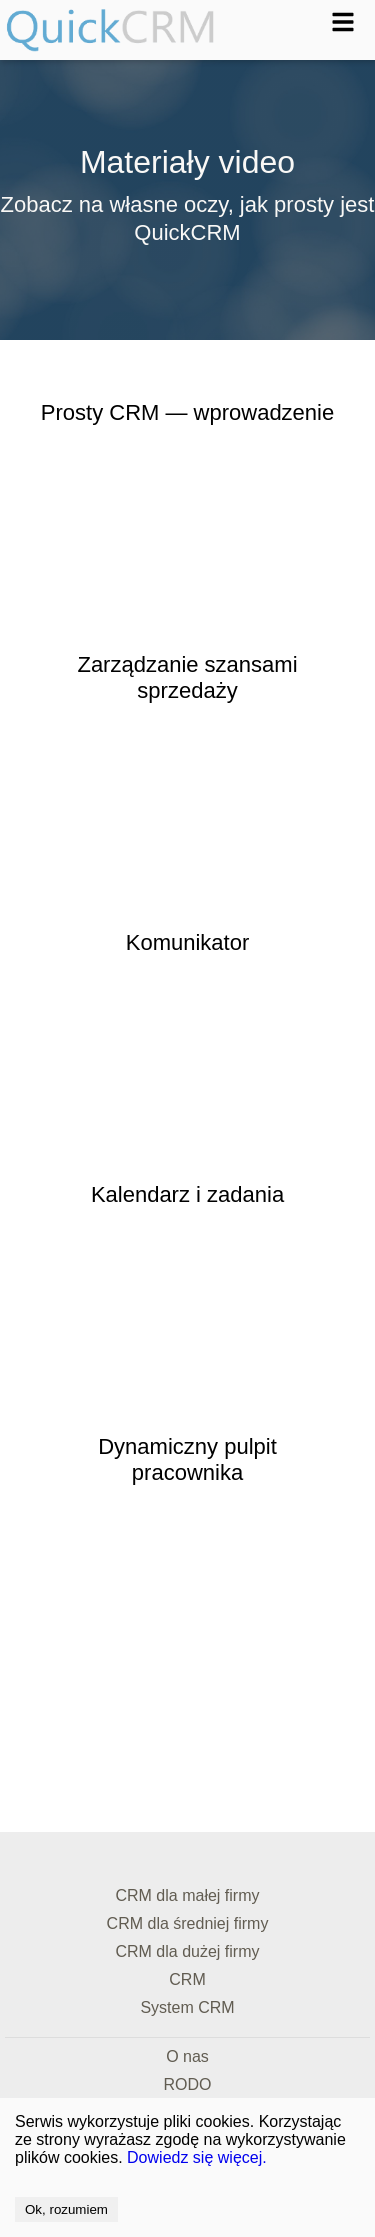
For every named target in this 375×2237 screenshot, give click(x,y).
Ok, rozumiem (66, 2209)
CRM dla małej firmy (187, 1895)
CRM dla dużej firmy (187, 1951)
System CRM (187, 2007)
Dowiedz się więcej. (197, 2157)
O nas (187, 2056)
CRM (187, 1979)
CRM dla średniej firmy (188, 1923)
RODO (188, 2084)
